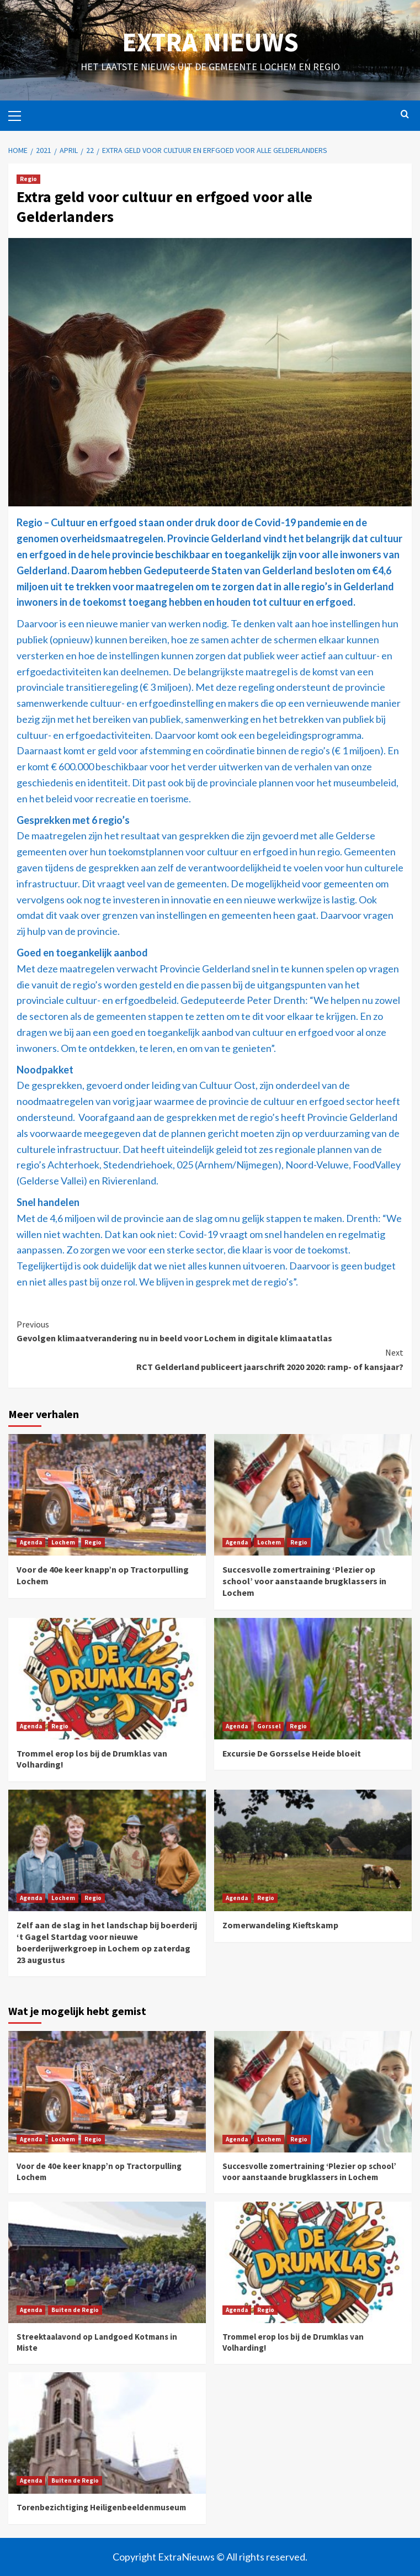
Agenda (31, 1542)
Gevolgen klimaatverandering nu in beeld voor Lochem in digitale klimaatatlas (210, 1331)
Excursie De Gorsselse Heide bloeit (291, 1753)
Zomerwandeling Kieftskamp (280, 1924)
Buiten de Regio (75, 2310)
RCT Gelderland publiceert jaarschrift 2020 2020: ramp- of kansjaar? (210, 1359)
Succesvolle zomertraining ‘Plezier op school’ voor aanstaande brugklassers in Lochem (304, 1581)
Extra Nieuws (210, 42)
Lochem (63, 1542)
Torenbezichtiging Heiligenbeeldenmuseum (101, 2507)
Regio (28, 179)
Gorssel (268, 1726)
